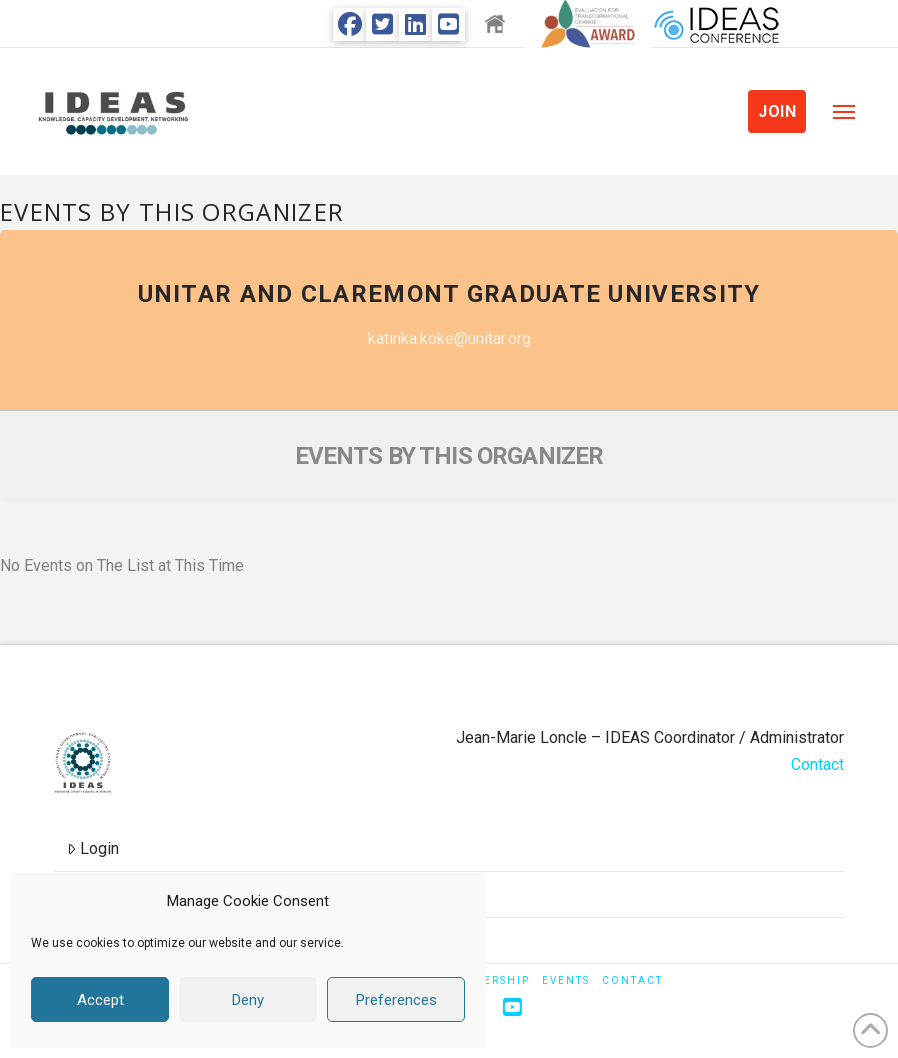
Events (566, 980)
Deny (248, 1000)
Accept (100, 1000)
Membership (487, 980)
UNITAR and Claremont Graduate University (449, 294)
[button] (844, 112)
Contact (817, 764)
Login (93, 848)
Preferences (396, 1000)
